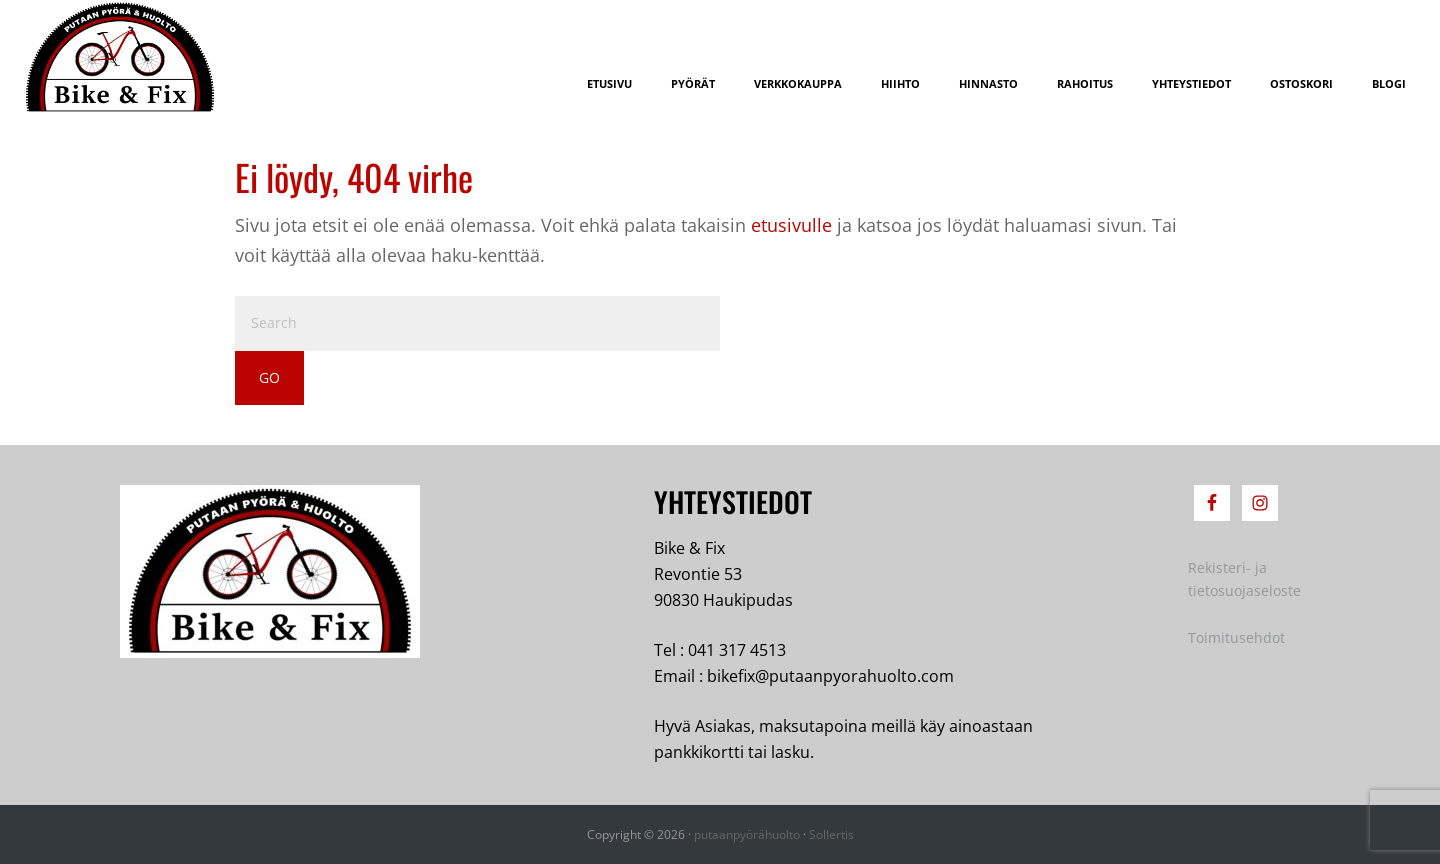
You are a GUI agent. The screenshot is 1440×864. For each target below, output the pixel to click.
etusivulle (791, 225)
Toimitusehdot (1236, 637)
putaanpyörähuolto (747, 834)
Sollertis (831, 834)
